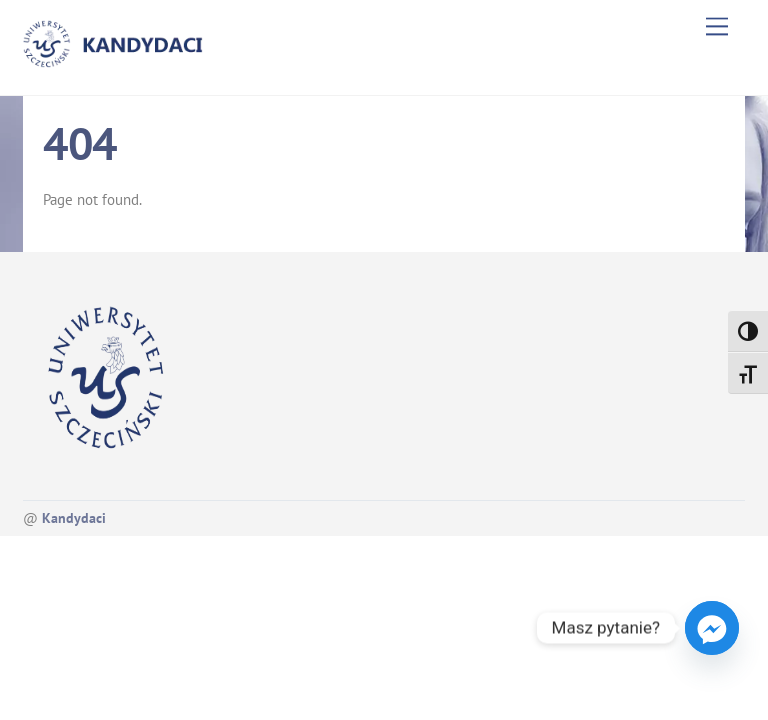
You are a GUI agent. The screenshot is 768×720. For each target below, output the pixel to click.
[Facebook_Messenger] (712, 628)
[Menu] (717, 26)
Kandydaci (74, 518)
